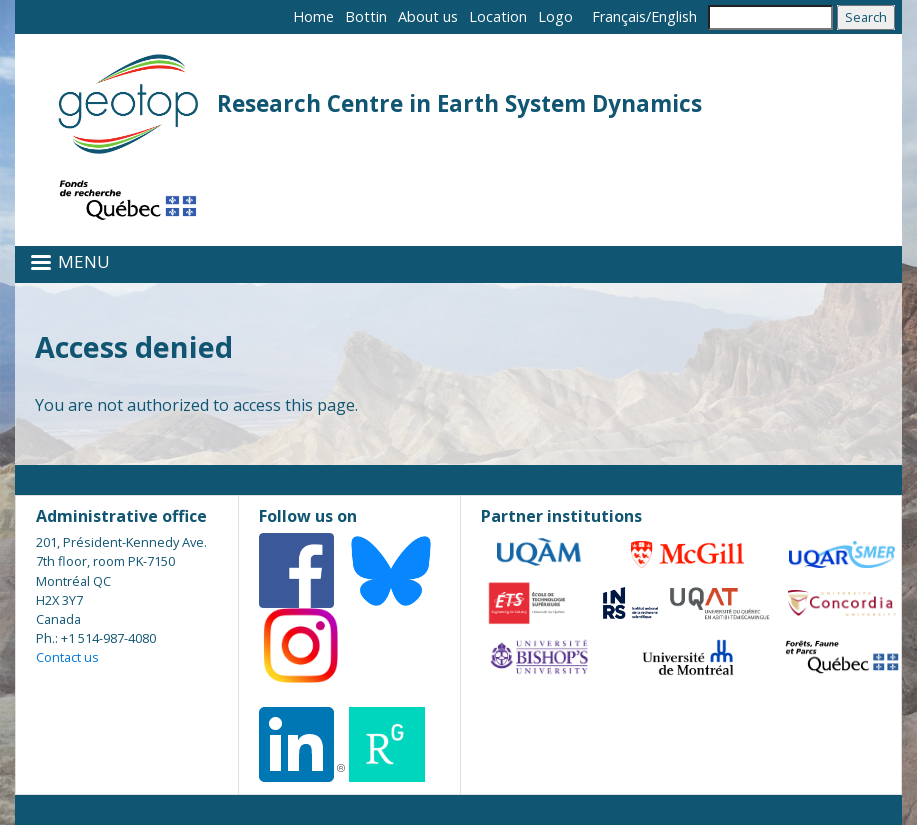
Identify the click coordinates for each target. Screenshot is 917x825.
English (674, 16)
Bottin (366, 16)
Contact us (67, 657)
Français (619, 16)
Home (313, 16)
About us (428, 16)
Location (498, 16)
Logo (555, 16)
